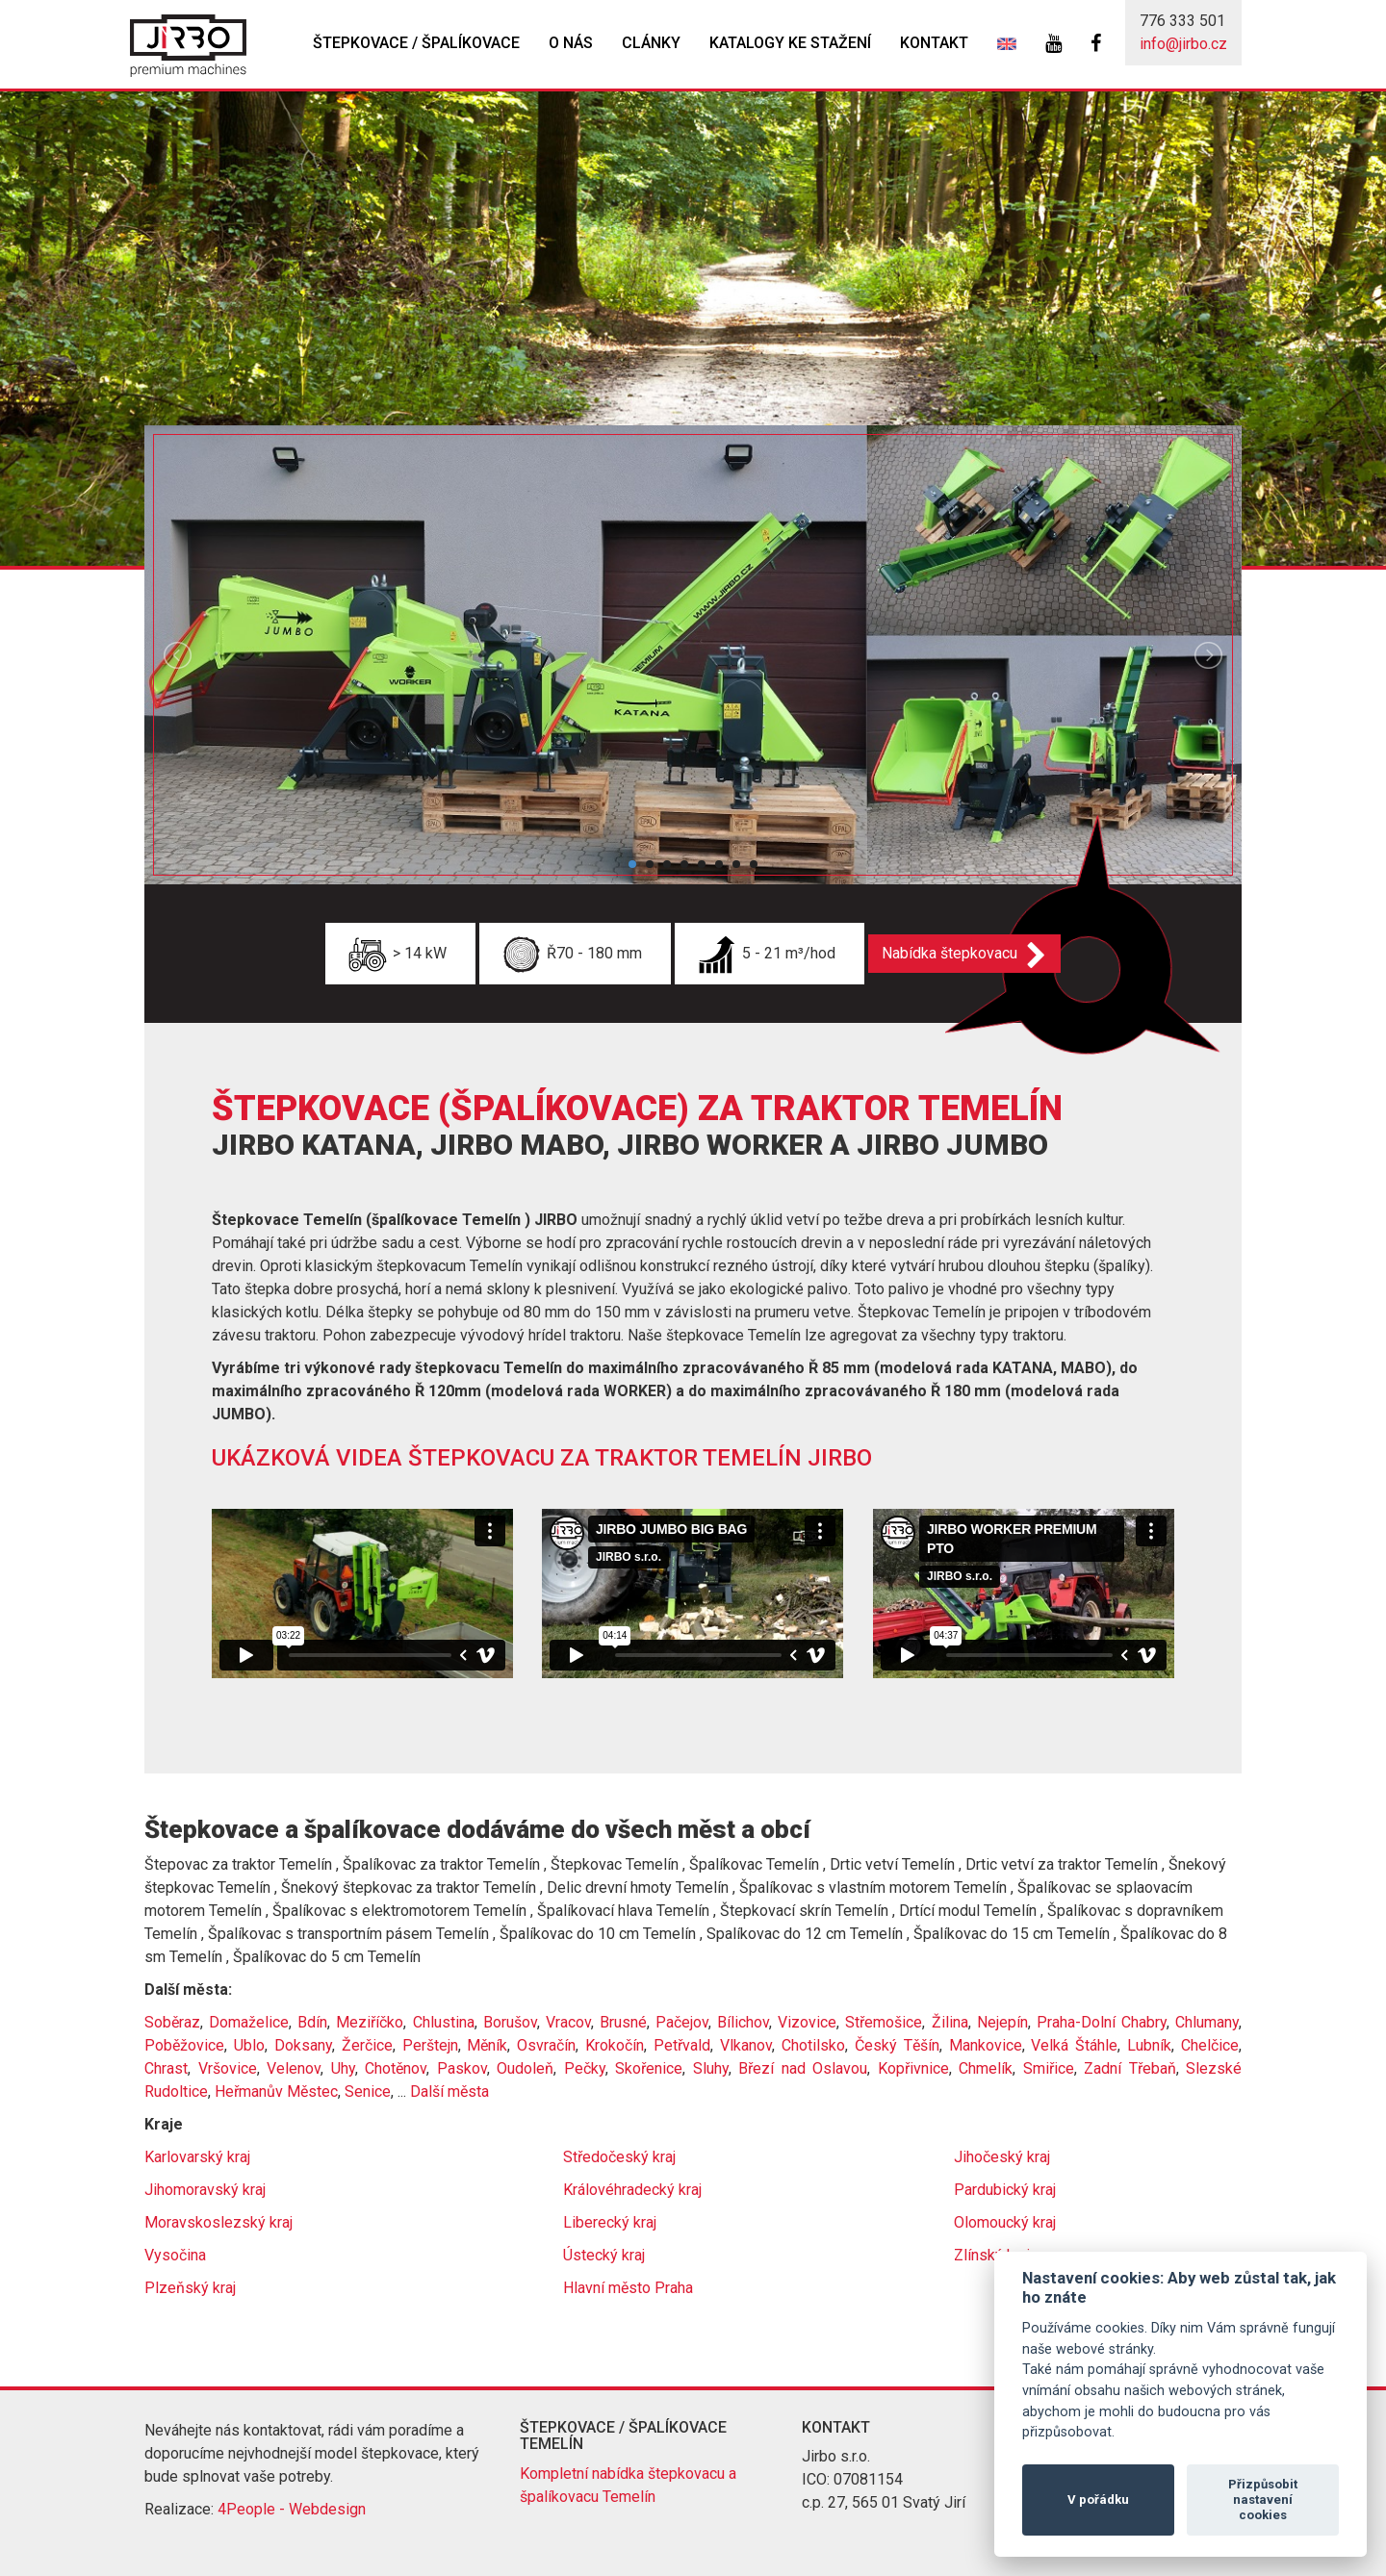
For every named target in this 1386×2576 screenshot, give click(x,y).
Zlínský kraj (992, 2255)
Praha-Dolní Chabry (1102, 2022)
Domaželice (249, 2022)
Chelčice (1210, 2045)
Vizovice (807, 2022)
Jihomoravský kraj (205, 2190)
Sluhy (711, 2068)
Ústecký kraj (604, 2255)
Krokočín (614, 2045)
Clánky (651, 43)
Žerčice (367, 2045)
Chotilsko (813, 2045)
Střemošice (883, 2022)
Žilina (950, 2022)
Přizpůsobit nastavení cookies (1262, 2499)
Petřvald (682, 2045)
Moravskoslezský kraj (218, 2222)
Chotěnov (395, 2068)
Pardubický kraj (1005, 2190)
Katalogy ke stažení (790, 43)
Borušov (510, 2022)
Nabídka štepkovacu (955, 953)
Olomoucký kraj (1005, 2222)
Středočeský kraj (619, 2157)
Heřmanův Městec (276, 2091)
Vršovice (227, 2068)
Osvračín (546, 2045)
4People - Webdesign (292, 2509)
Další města (449, 2091)
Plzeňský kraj (190, 2288)
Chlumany (1207, 2022)
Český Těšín (897, 2045)
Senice (368, 2091)
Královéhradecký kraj (632, 2190)
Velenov (294, 2068)
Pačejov (681, 2022)
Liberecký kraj (609, 2222)
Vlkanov (746, 2045)
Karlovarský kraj (197, 2157)
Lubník (1149, 2045)
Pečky (584, 2068)
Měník (487, 2045)
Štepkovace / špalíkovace (416, 43)
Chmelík (986, 2068)
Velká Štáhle (1074, 2045)
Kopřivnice (913, 2068)
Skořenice (648, 2068)
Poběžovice (184, 2045)
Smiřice (1048, 2068)
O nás (571, 43)
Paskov (462, 2068)
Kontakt (934, 43)
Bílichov (743, 2022)
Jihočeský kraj (1002, 2157)
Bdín (312, 2022)
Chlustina (444, 2022)
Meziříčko (369, 2022)
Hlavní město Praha (628, 2288)
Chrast (166, 2068)
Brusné (623, 2022)
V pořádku (1098, 2499)
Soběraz (172, 2022)
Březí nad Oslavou (802, 2068)
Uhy (343, 2068)
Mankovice (985, 2045)
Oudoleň (525, 2068)
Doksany (303, 2045)
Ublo (249, 2045)
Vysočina (175, 2255)
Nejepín (1002, 2022)
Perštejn (430, 2045)
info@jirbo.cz (1183, 44)
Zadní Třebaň (1130, 2068)
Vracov (568, 2022)
